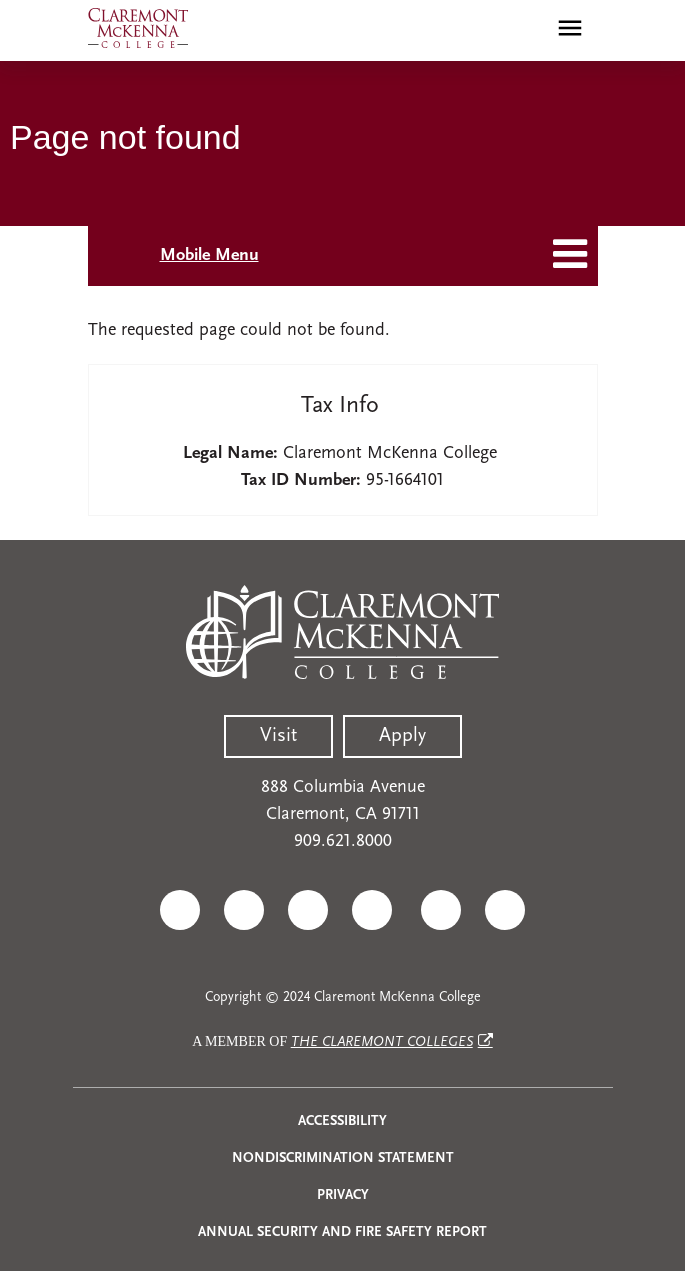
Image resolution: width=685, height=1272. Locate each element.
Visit (278, 736)
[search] (527, 28)
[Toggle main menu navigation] (570, 28)
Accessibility (342, 1121)
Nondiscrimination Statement (343, 1158)
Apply (402, 736)
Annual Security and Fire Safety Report (342, 1232)
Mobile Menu (209, 255)
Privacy (343, 1195)
